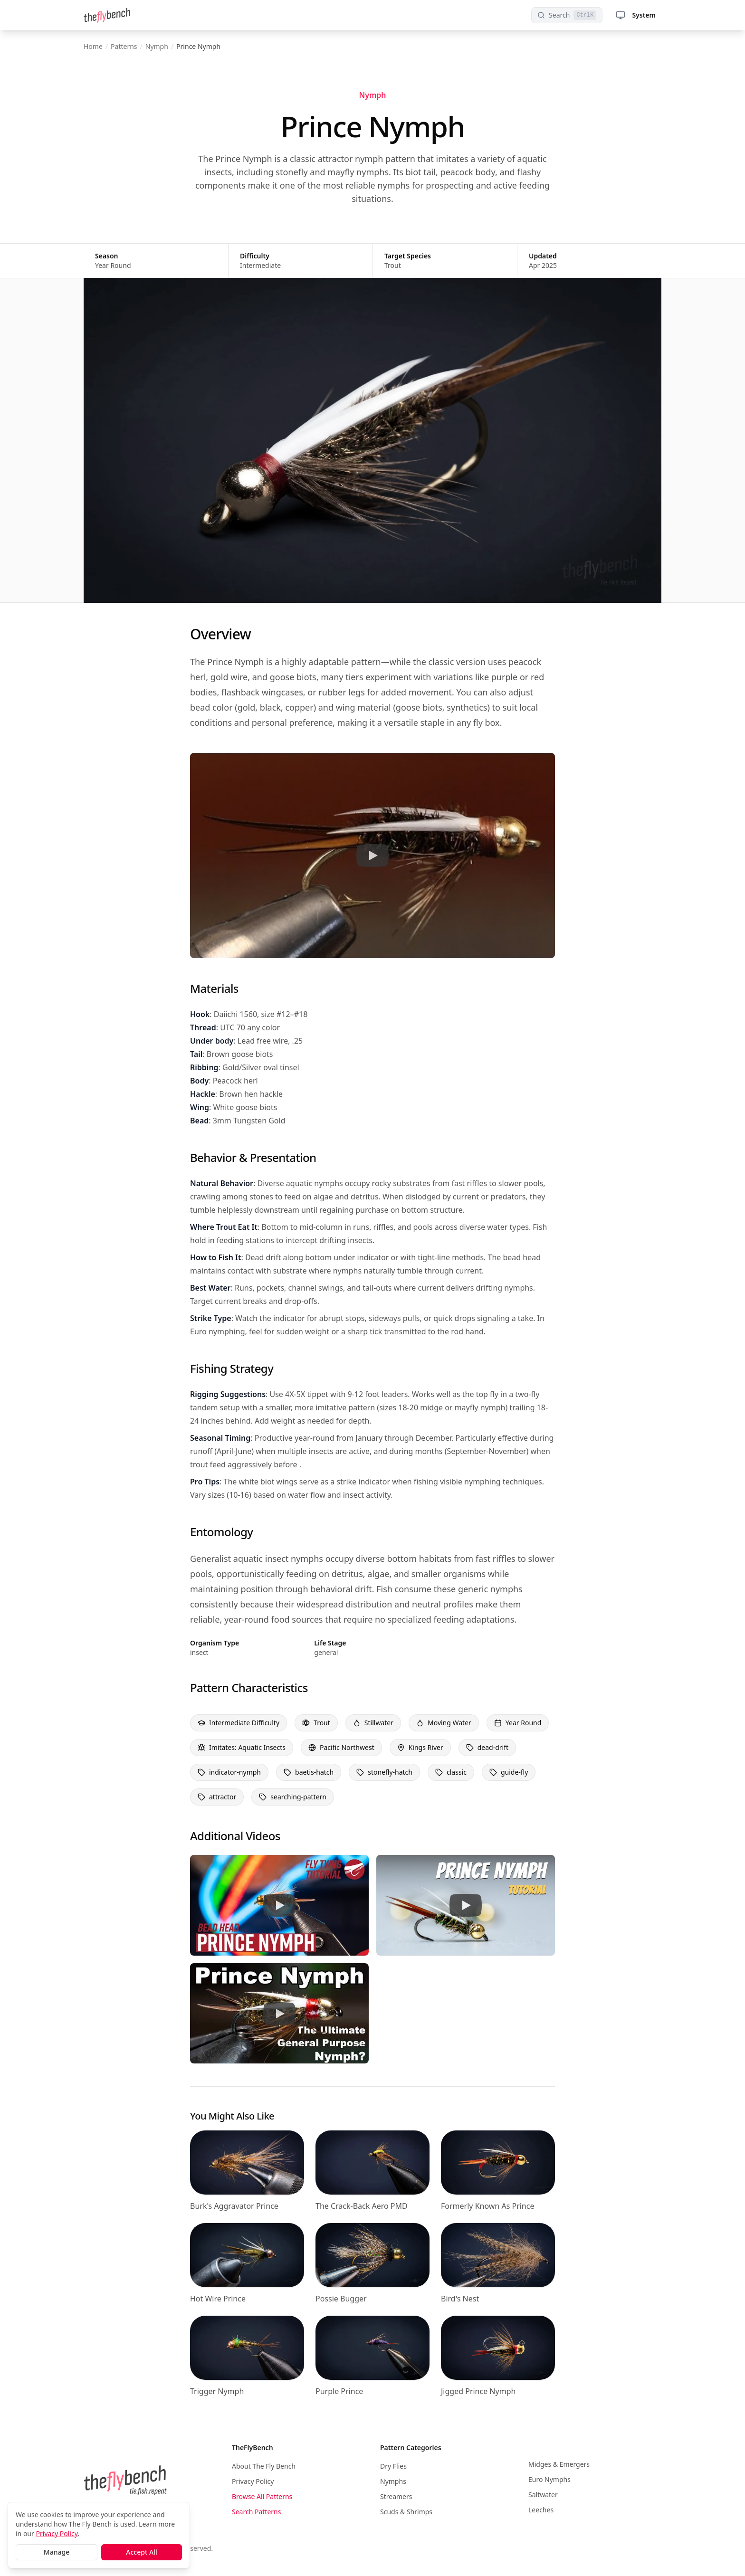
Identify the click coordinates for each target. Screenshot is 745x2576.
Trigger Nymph (217, 2391)
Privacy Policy (253, 2481)
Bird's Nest (460, 2298)
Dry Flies (393, 2466)
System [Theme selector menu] (636, 15)
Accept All (141, 2552)
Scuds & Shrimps (406, 2511)
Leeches (541, 2509)
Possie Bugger (341, 2298)
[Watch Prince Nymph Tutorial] (372, 855)
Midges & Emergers (559, 2464)
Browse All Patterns (262, 2496)
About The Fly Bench (264, 2466)
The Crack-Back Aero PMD (361, 2206)
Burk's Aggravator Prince (234, 2206)
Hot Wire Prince (218, 2298)
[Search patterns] (566, 15)
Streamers (396, 2496)
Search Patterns (256, 2511)
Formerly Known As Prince (487, 2206)
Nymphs (393, 2481)
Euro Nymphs (549, 2479)
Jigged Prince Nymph (478, 2391)
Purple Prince (339, 2391)
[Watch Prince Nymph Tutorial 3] (465, 1905)
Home (93, 46)
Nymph (156, 46)
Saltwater (543, 2494)
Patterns (124, 46)
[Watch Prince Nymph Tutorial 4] (279, 2013)
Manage (56, 2552)
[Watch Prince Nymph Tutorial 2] (279, 1905)
